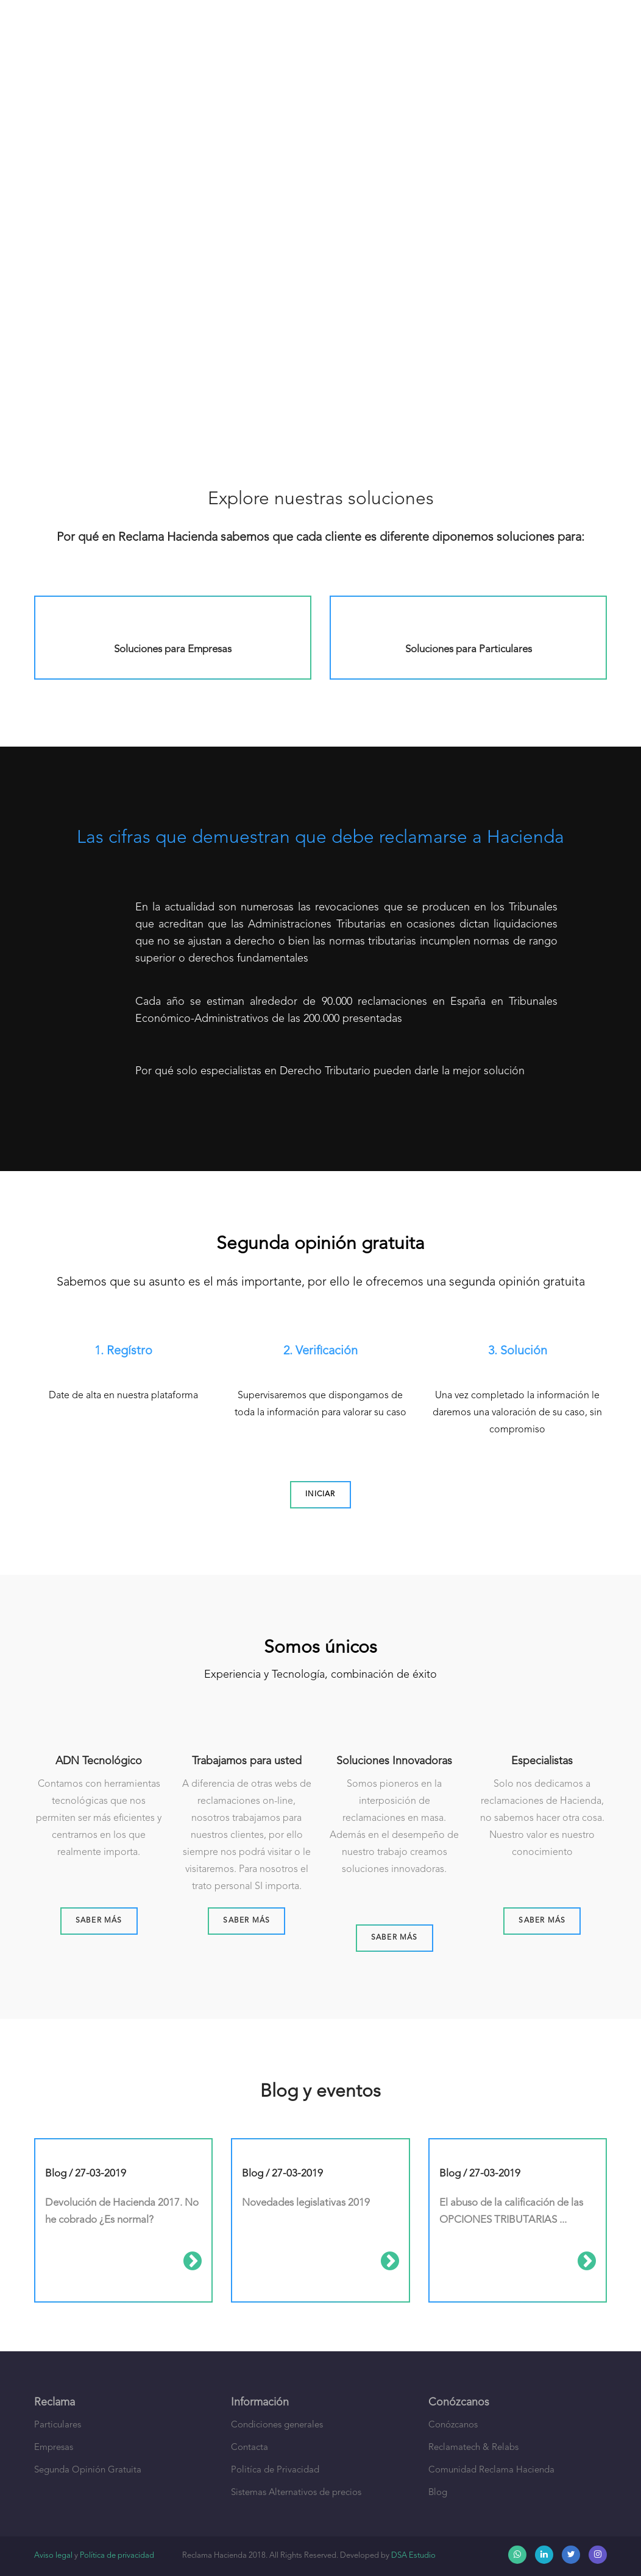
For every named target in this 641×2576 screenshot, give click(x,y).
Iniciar (320, 1494)
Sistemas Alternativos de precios (296, 2492)
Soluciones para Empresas (173, 649)
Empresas (53, 2447)
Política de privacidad (117, 2556)
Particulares (57, 2425)
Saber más (99, 1920)
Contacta (249, 2447)
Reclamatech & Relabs (473, 2447)
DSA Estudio (413, 2556)
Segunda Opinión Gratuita (87, 2470)
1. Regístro (123, 1351)
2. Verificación (320, 1351)
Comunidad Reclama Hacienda (491, 2470)
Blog (437, 2492)
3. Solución (517, 1351)
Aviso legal (53, 2556)
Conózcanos (453, 2425)
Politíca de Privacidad (275, 2470)
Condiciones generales (277, 2425)
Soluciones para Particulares (468, 649)
